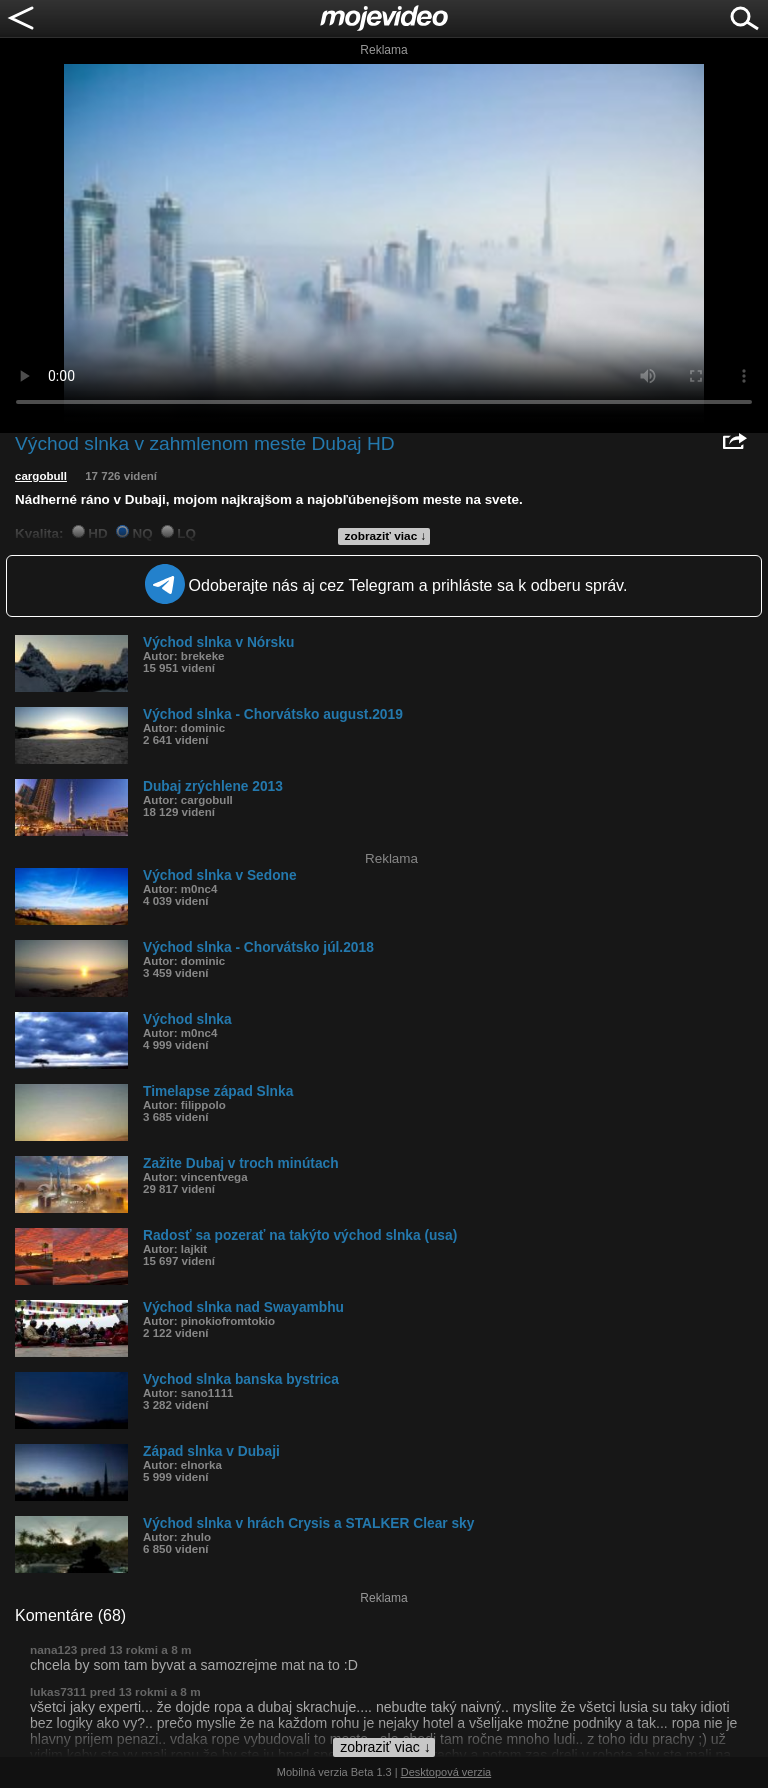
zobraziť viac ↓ (386, 536)
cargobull (41, 476)
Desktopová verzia (446, 1772)
